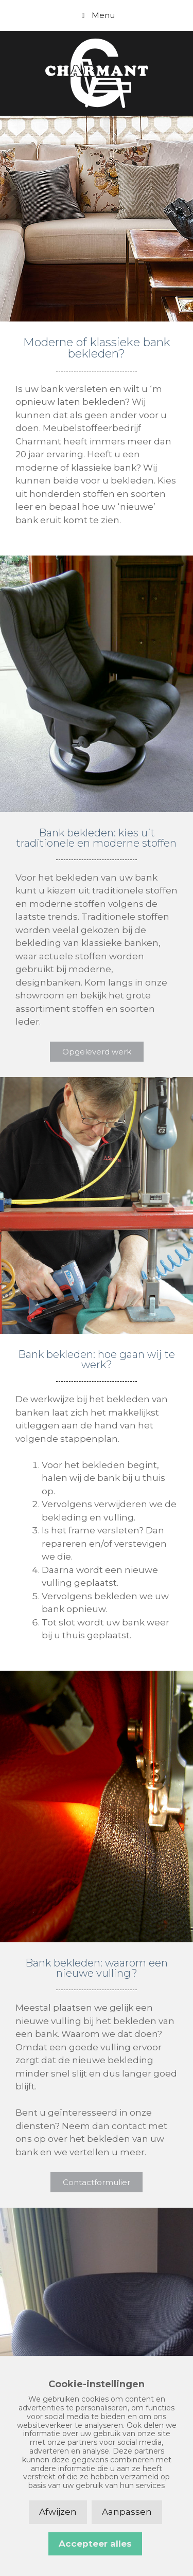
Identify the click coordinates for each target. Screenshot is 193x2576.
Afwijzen (58, 2512)
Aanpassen (127, 2512)
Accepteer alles (95, 2543)
